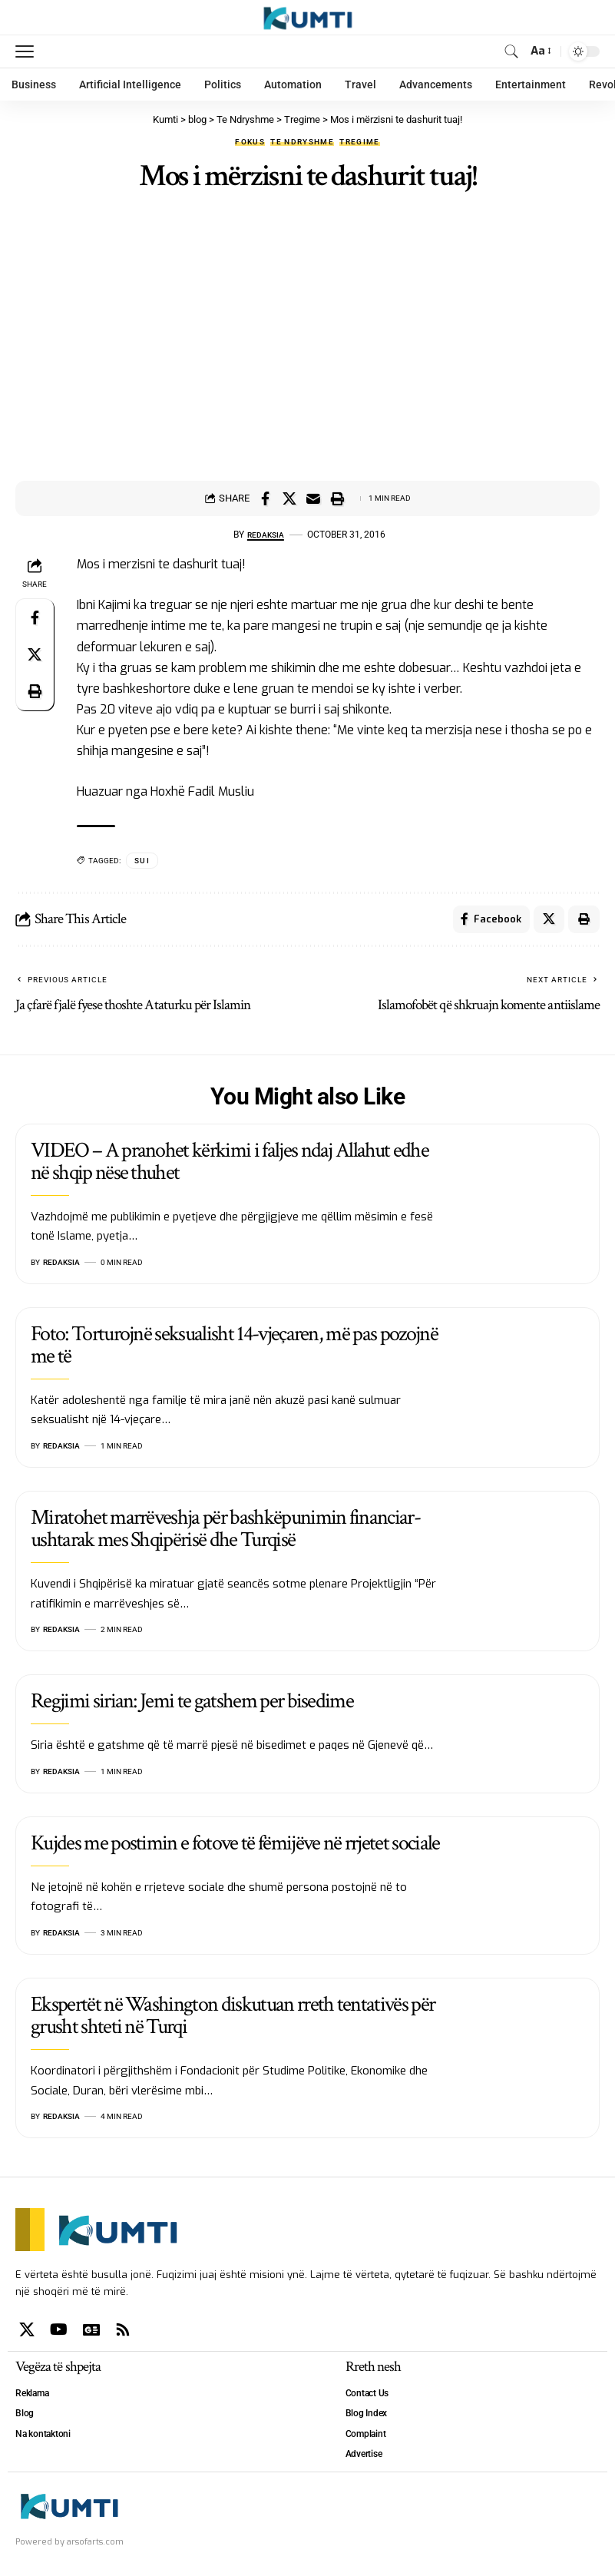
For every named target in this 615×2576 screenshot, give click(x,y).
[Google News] (91, 2332)
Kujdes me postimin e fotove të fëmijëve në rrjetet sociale (235, 1846)
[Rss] (122, 2332)
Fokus (250, 142)
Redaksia (265, 534)
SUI (142, 860)
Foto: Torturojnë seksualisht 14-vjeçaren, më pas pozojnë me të (234, 1348)
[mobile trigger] (28, 51)
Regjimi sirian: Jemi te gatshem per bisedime (192, 1704)
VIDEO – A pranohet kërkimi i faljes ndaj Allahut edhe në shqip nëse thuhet (229, 1164)
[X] (26, 2332)
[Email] (313, 498)
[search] (510, 51)
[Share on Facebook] (265, 498)
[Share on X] (289, 498)
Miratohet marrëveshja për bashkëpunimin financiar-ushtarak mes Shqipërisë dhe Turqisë (225, 1531)
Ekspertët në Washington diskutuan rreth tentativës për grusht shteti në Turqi (233, 2018)
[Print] (337, 498)
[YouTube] (58, 2332)
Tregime (359, 142)
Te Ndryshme (302, 142)
